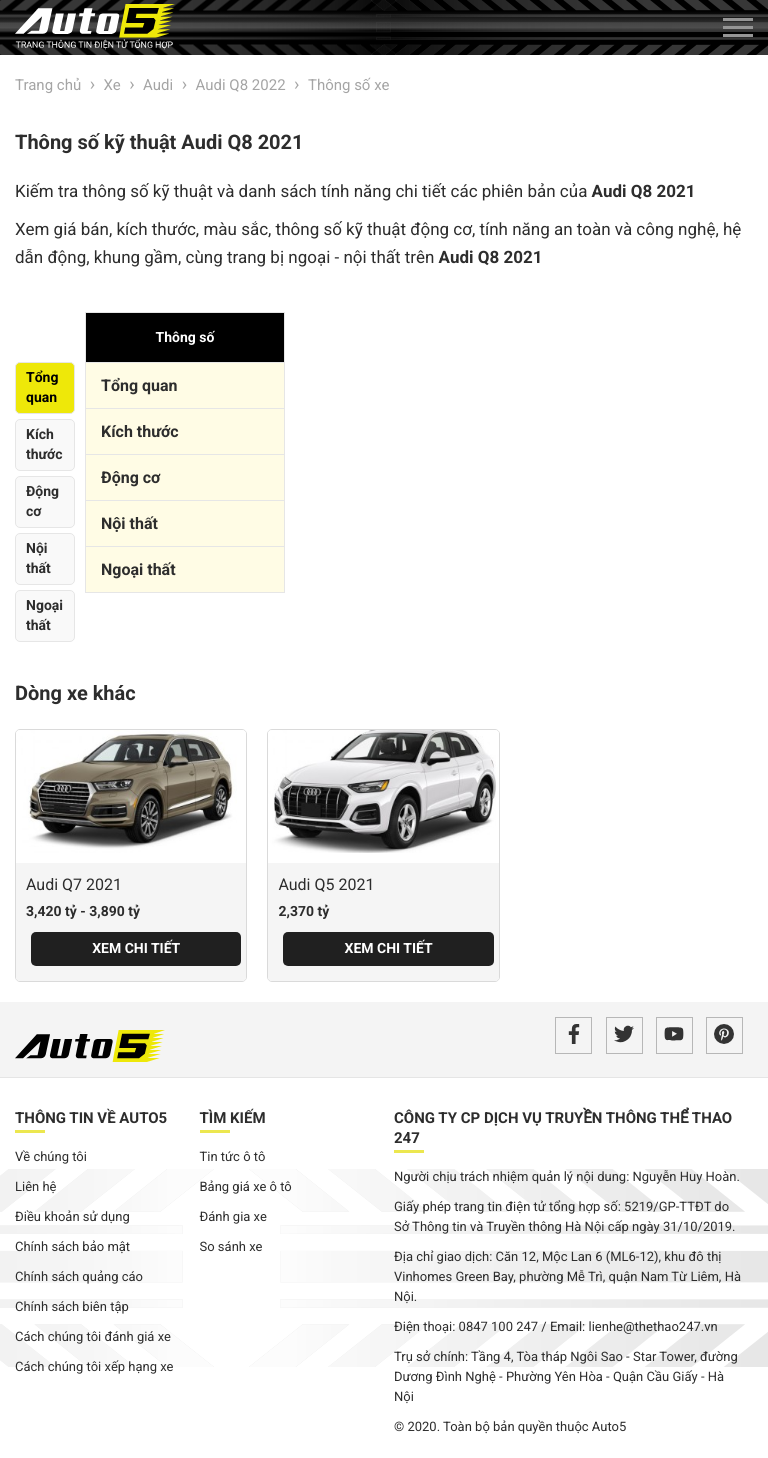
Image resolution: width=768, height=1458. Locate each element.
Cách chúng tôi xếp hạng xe (94, 1367)
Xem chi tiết (136, 949)
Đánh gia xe (233, 1217)
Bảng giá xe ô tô (246, 1187)
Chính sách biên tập (72, 1307)
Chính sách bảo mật (72, 1247)
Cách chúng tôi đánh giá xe (93, 1337)
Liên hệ (36, 1187)
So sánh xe (231, 1247)
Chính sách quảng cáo (79, 1277)
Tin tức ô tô (233, 1157)
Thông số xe (348, 85)
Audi (158, 85)
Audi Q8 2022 (241, 85)
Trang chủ (48, 85)
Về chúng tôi (51, 1157)
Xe (112, 85)
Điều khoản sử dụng (72, 1217)
